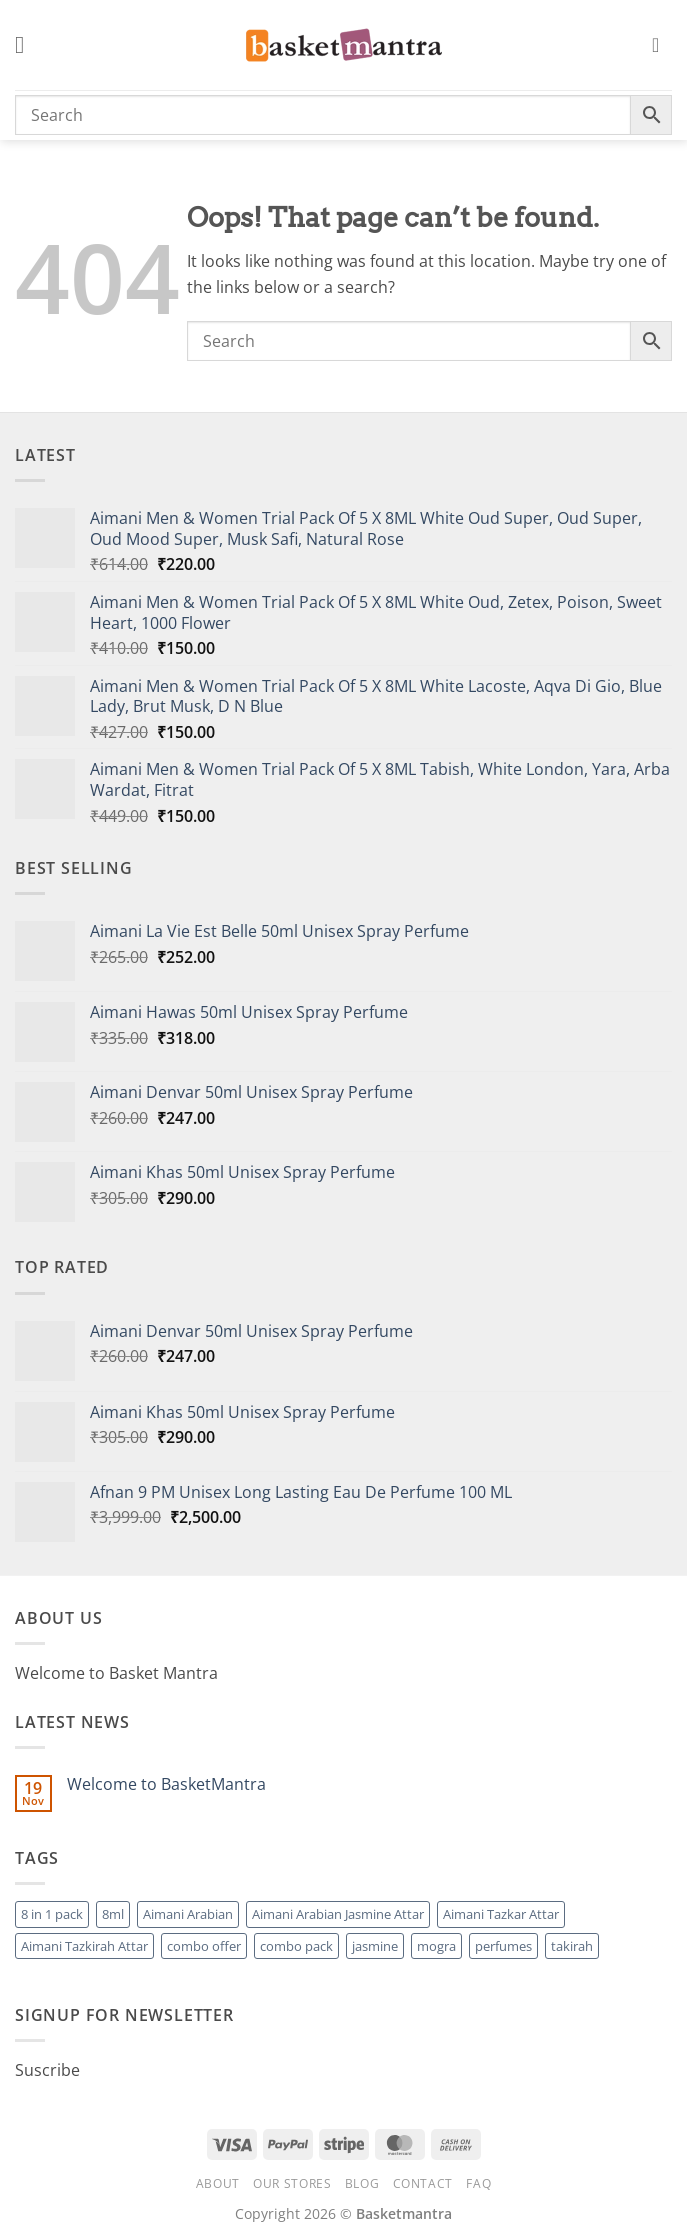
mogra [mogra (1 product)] (436, 1946)
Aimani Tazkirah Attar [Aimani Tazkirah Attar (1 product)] (84, 1946)
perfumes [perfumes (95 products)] (503, 1946)
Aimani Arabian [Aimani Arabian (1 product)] (188, 1914)
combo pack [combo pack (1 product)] (296, 1946)
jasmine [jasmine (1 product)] (375, 1946)
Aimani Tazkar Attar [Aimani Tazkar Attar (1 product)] (501, 1914)
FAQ (478, 2183)
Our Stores (292, 2183)
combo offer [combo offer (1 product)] (204, 1946)
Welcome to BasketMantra (166, 1784)
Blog (362, 2183)
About (218, 2183)
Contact (423, 2183)
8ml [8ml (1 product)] (113, 1914)
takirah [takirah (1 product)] (572, 1946)
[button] (27, 44)
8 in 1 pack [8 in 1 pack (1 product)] (52, 1914)
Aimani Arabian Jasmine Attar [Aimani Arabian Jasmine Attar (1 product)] (338, 1914)
